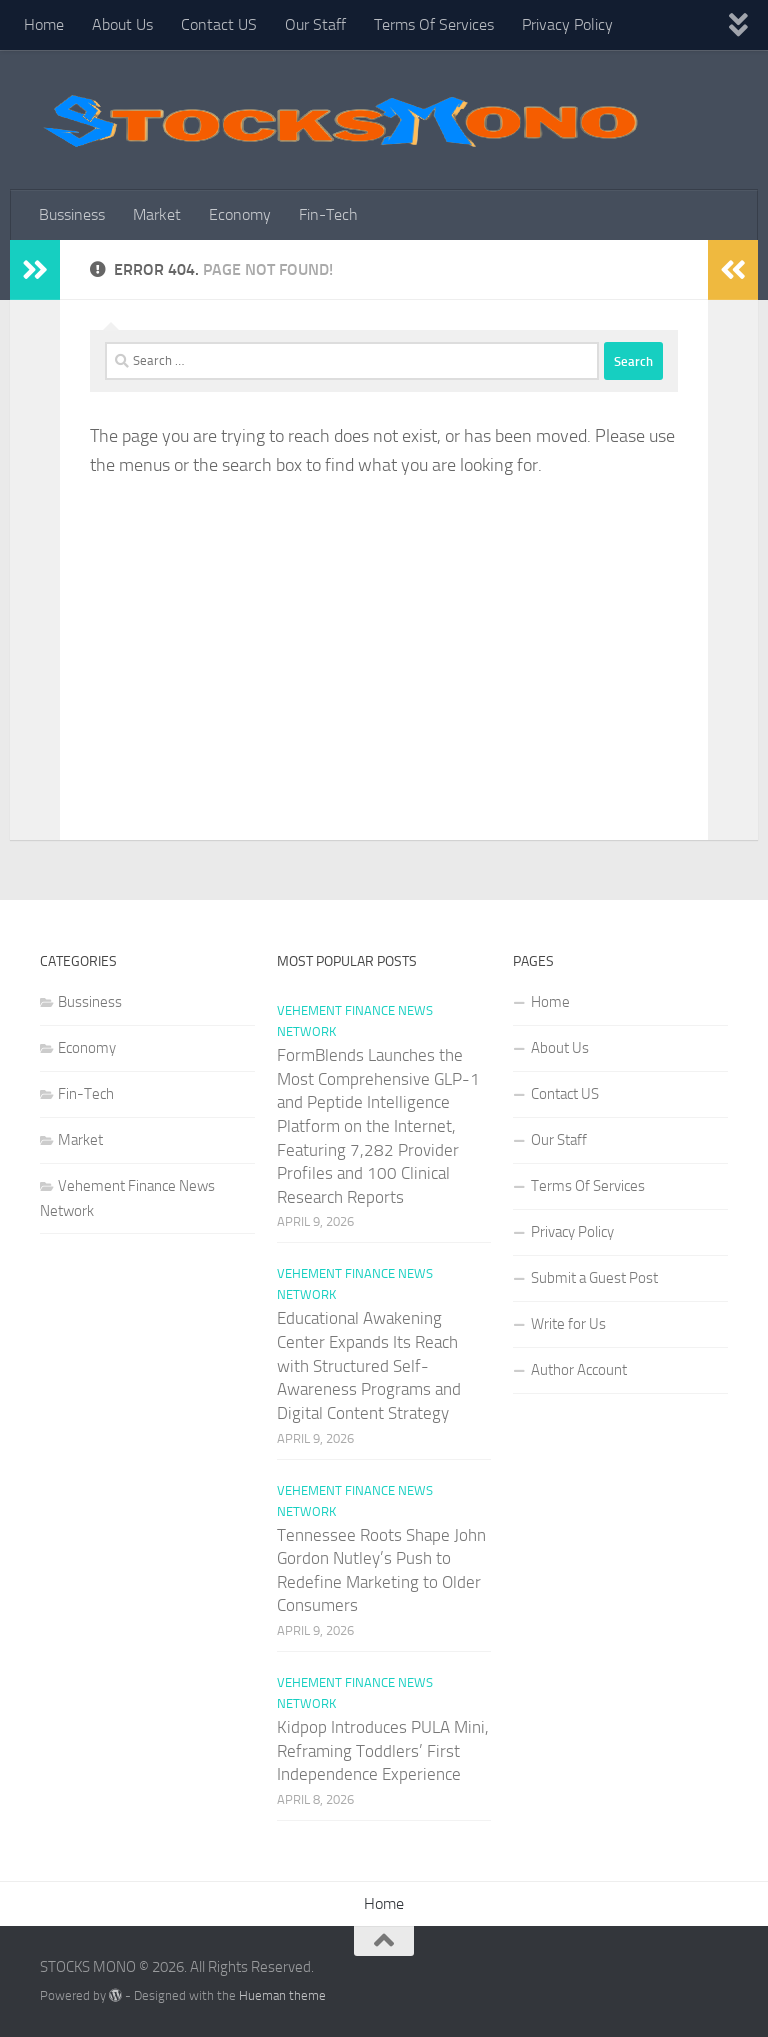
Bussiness (72, 214)
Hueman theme (282, 1995)
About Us (122, 24)
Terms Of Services (434, 24)
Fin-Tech (328, 214)
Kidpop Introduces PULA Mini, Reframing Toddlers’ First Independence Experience (383, 1750)
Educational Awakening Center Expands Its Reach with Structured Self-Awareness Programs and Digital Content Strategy (369, 1365)
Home (44, 24)
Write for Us (568, 1324)
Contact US (219, 24)
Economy (240, 214)
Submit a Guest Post (594, 1278)
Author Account (579, 1370)
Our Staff (315, 24)
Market (157, 214)
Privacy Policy (567, 24)
